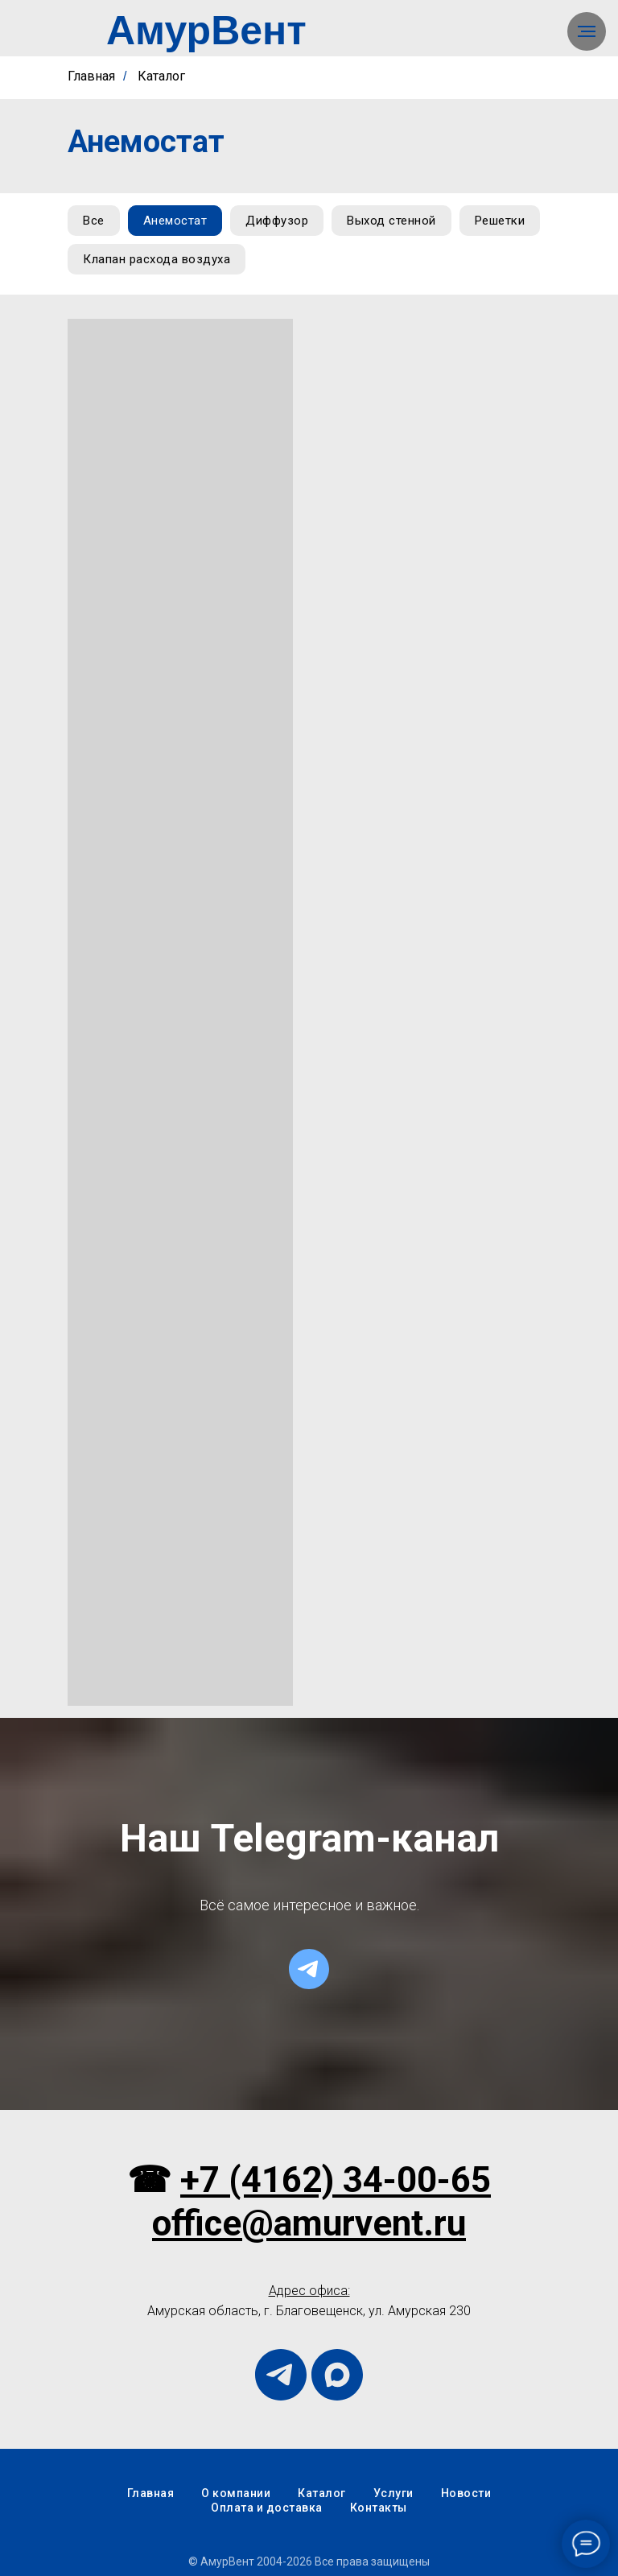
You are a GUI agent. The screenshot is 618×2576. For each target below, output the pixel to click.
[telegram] (309, 1969)
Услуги (393, 2493)
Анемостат (175, 220)
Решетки (500, 220)
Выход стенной (391, 220)
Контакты (378, 2507)
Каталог (161, 76)
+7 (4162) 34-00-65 (335, 2180)
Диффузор (276, 220)
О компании (235, 2493)
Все (94, 220)
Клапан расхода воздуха (156, 259)
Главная (91, 76)
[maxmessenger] (337, 2375)
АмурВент (206, 30)
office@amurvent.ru (309, 2223)
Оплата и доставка (267, 2507)
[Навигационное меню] (586, 31)
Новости (466, 2493)
